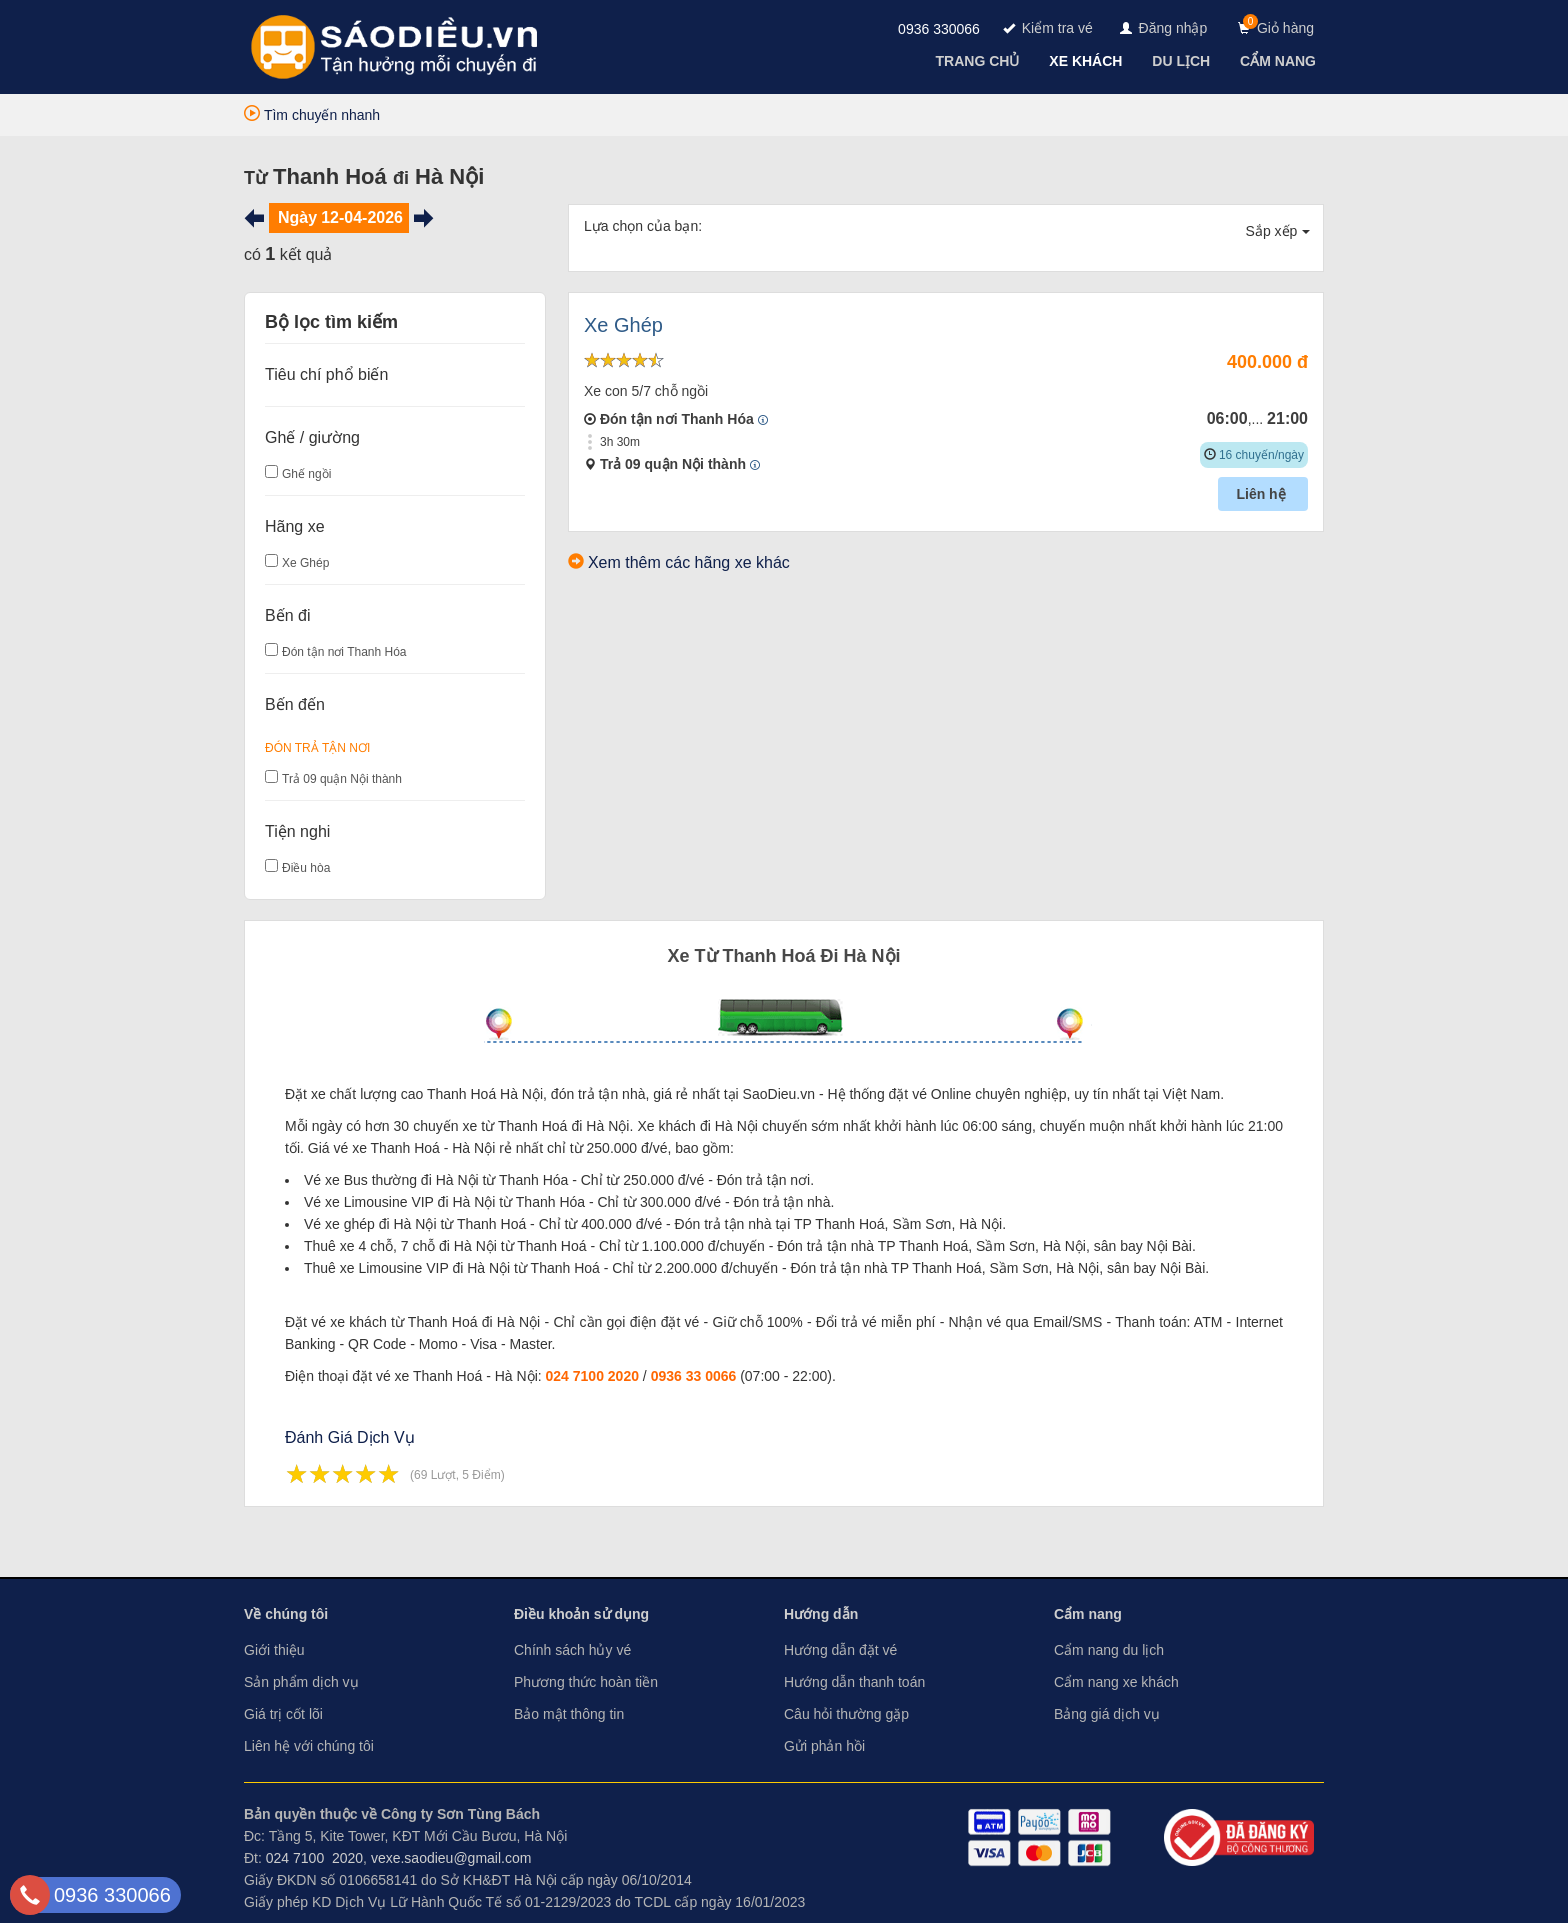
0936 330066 (939, 29)
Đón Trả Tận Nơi (317, 748)
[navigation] (980, 61)
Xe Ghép (305, 563)
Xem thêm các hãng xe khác (689, 562)
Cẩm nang (1088, 1614)
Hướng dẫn (821, 1614)
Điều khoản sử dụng (581, 1614)
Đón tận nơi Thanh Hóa (344, 652)
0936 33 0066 (694, 1376)
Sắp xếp (1278, 231)
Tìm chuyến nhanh (312, 115)
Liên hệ (1262, 494)
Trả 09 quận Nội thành (342, 779)
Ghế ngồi (306, 474)
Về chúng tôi (286, 1614)
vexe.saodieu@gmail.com (451, 1858)
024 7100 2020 (592, 1376)
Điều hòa (306, 868)
